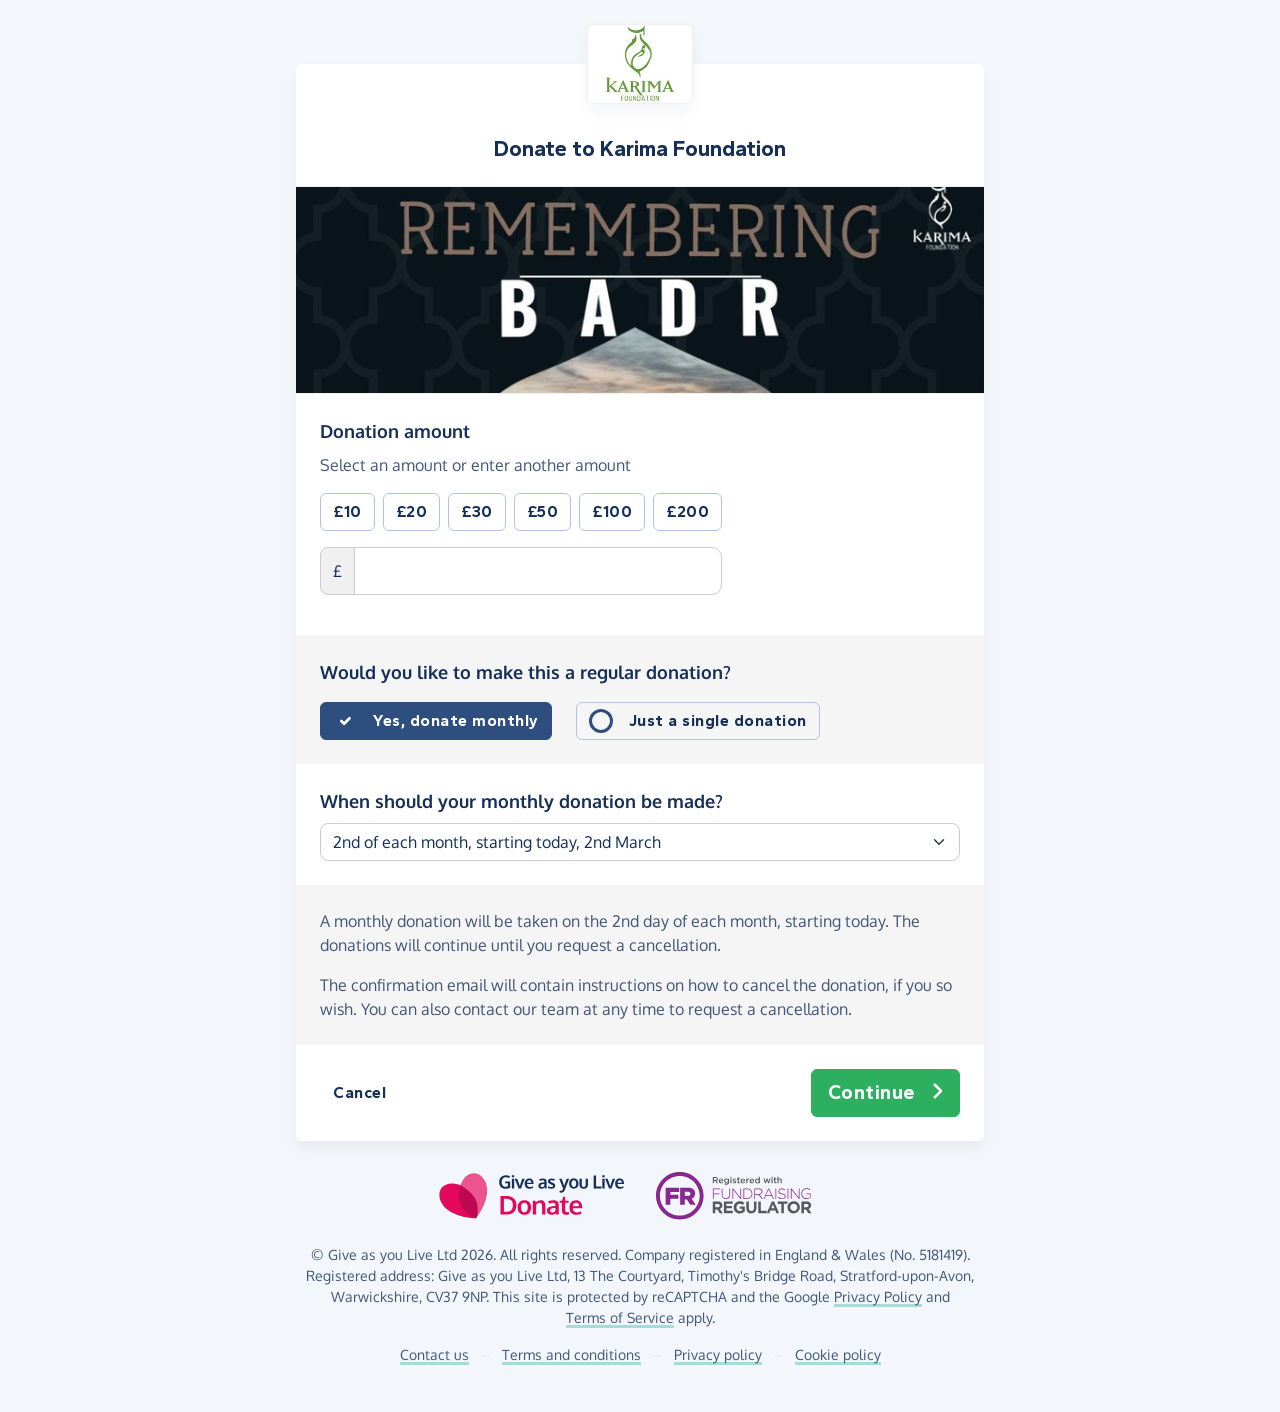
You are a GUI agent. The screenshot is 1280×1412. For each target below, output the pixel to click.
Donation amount (395, 430)
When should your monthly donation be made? (521, 801)
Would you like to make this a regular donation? (525, 672)
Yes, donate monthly (456, 720)
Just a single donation (718, 720)
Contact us (434, 1354)
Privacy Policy (878, 1296)
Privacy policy (718, 1354)
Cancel (359, 1092)
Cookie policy (838, 1354)
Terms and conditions (571, 1354)
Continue (886, 1093)
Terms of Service (620, 1317)
